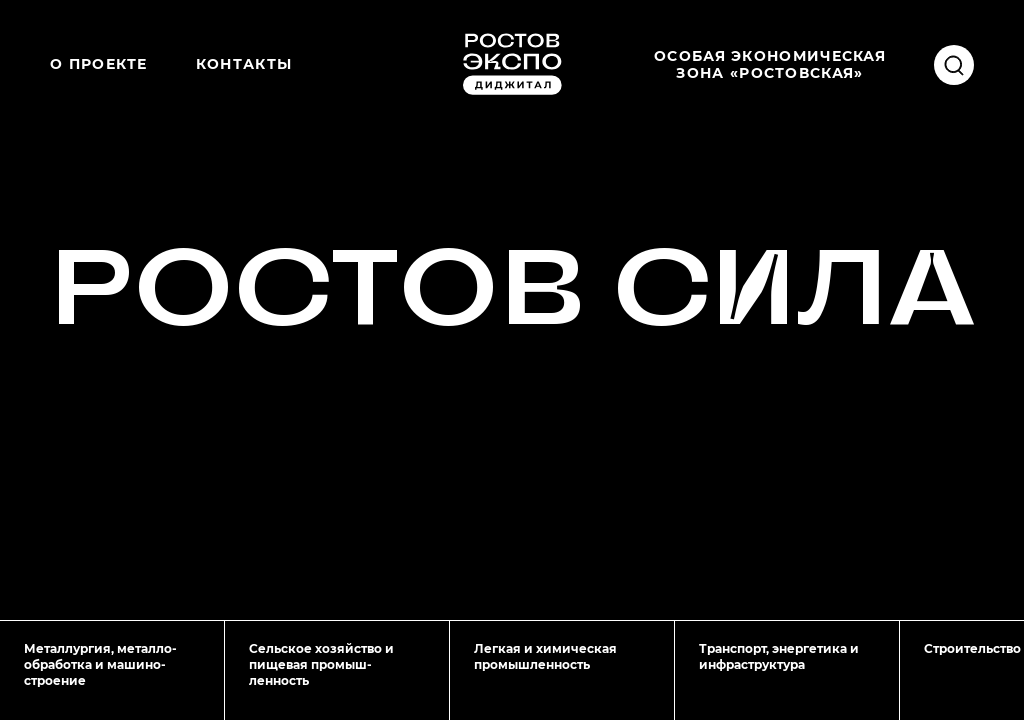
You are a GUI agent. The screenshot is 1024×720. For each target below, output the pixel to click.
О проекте (99, 64)
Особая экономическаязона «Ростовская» (770, 64)
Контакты (244, 64)
